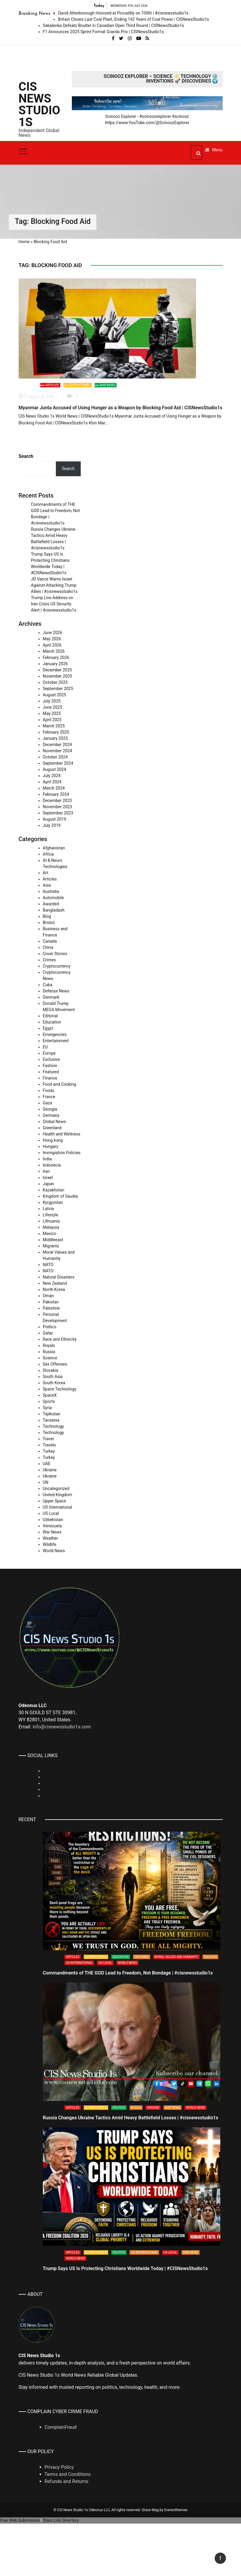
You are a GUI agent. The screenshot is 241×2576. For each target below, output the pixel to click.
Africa (48, 854)
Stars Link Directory (61, 2520)
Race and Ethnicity (60, 1339)
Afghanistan (54, 848)
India (47, 1159)
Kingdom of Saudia (60, 1196)
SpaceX (50, 1395)
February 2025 (56, 732)
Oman (48, 1295)
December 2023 (57, 800)
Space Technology (59, 1389)
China (48, 947)
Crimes (49, 959)
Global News (54, 1121)
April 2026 (52, 645)
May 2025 (52, 713)
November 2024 (57, 750)
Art (45, 872)
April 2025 (52, 719)
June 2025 (52, 707)
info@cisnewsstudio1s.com (62, 1727)
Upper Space (54, 1501)
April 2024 (52, 781)
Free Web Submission (20, 2520)
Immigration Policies (62, 1152)
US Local (51, 1513)
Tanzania (51, 1420)
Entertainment (56, 1040)
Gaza (47, 1103)
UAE (47, 1463)
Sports (49, 1401)
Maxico (49, 1233)
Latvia (48, 1208)
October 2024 (55, 757)
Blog (47, 916)
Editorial (50, 1015)
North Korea (54, 1289)
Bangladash (53, 910)
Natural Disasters (59, 1277)
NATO (48, 1264)
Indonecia (52, 1165)
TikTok (49, 1777)
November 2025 (57, 676)
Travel (48, 1438)
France (49, 1096)
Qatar (48, 1333)
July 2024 (52, 775)
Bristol (49, 922)
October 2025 (55, 682)
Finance (50, 1078)
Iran (46, 1171)
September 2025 (58, 688)
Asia (47, 885)
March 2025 (54, 726)
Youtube (50, 1795)
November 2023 (57, 806)
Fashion (50, 1065)
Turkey (49, 1451)
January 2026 (55, 663)
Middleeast (53, 1239)
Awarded (51, 904)
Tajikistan (52, 1413)
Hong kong (53, 1140)
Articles (52, 385)
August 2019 (54, 819)
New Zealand (55, 1283)
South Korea (54, 1382)
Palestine (51, 1308)
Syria (47, 1407)
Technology (53, 1426)
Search (26, 456)
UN (45, 1482)
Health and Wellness (61, 1134)
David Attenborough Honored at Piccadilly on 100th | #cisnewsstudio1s (123, 13)
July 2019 (52, 825)
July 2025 (52, 701)
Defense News (56, 991)
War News (107, 385)
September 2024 (58, 763)
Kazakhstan (53, 1190)
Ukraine (50, 1469)
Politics (49, 1326)
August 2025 (54, 694)
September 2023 (58, 813)
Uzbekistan (53, 1519)
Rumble (50, 1783)
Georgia (50, 1109)
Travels (49, 1445)
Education (52, 1022)
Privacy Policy (59, 2467)
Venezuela (52, 1525)
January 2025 (55, 738)
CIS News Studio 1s (39, 104)
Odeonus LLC (99, 2510)
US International (57, 1507)
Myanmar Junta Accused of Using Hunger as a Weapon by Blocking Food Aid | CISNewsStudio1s (120, 407)
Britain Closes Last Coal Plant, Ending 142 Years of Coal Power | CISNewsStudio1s (133, 19)
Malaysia (51, 1227)
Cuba (47, 984)
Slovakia (50, 1370)
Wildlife (49, 1544)
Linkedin (50, 1770)
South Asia (53, 1376)
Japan (48, 1183)
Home (24, 241)
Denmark (51, 997)
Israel (48, 1177)
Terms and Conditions (68, 2474)
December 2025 (57, 670)
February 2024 (56, 794)
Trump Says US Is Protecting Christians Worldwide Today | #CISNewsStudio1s (125, 2268)
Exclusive (51, 1059)
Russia (49, 1351)
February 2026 (56, 657)
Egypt (48, 1028)
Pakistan (51, 1302)
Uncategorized (56, 1488)
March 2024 (54, 788)
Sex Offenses (55, 1364)
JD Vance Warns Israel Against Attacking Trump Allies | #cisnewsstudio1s (54, 585)
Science (50, 1358)
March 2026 (54, 651)
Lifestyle (50, 1214)
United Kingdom (57, 1494)
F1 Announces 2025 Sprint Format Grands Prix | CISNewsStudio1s (103, 31)
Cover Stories (79, 385)
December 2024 (57, 744)
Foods (48, 1090)
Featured (51, 1071)
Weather (50, 1538)
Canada (50, 941)
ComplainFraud (61, 2427)
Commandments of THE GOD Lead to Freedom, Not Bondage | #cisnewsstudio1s (128, 1973)
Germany (51, 1115)
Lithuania (51, 1221)
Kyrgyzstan (53, 1202)
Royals (49, 1345)
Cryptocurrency (57, 966)
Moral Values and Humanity (176, 1957)
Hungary (50, 1146)
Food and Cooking (59, 1084)
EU (45, 1047)
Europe (49, 1053)
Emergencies (55, 1034)
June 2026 (52, 632)
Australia (51, 891)
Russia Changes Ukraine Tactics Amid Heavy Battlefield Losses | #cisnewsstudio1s (131, 2118)
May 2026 (52, 638)
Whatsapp (52, 1789)
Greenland (52, 1127)
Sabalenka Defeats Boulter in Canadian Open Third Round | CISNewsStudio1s (113, 25)
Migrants (51, 1246)
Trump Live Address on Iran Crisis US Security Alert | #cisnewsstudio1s (53, 603)
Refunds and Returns (66, 2481)
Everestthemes (175, 2510)
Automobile (53, 897)
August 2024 (54, 769)
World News (54, 1550)
